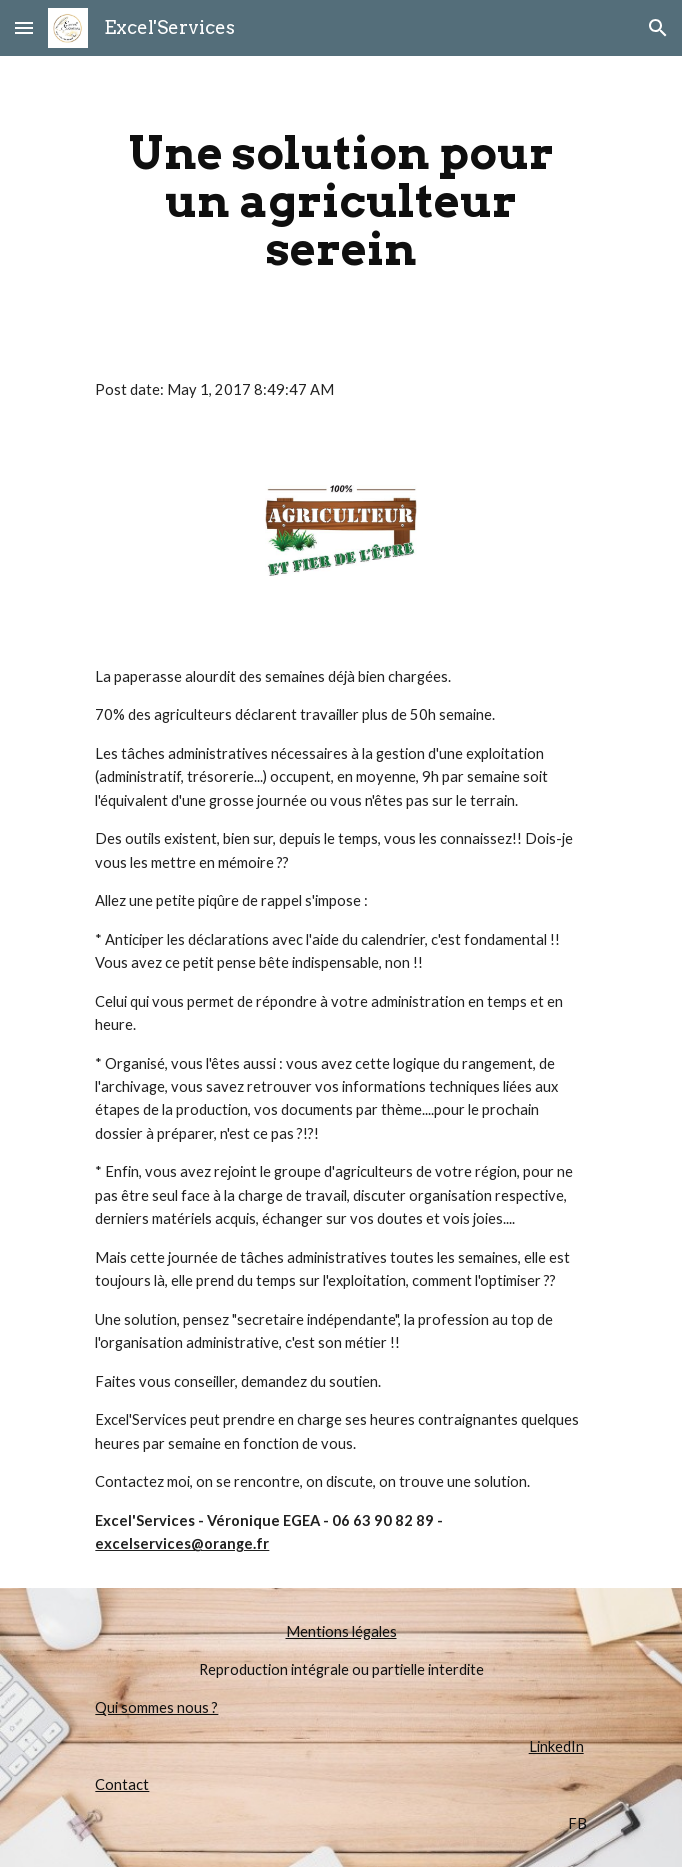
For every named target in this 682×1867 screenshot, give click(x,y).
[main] (340, 201)
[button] (24, 27)
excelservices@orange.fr (182, 1543)
